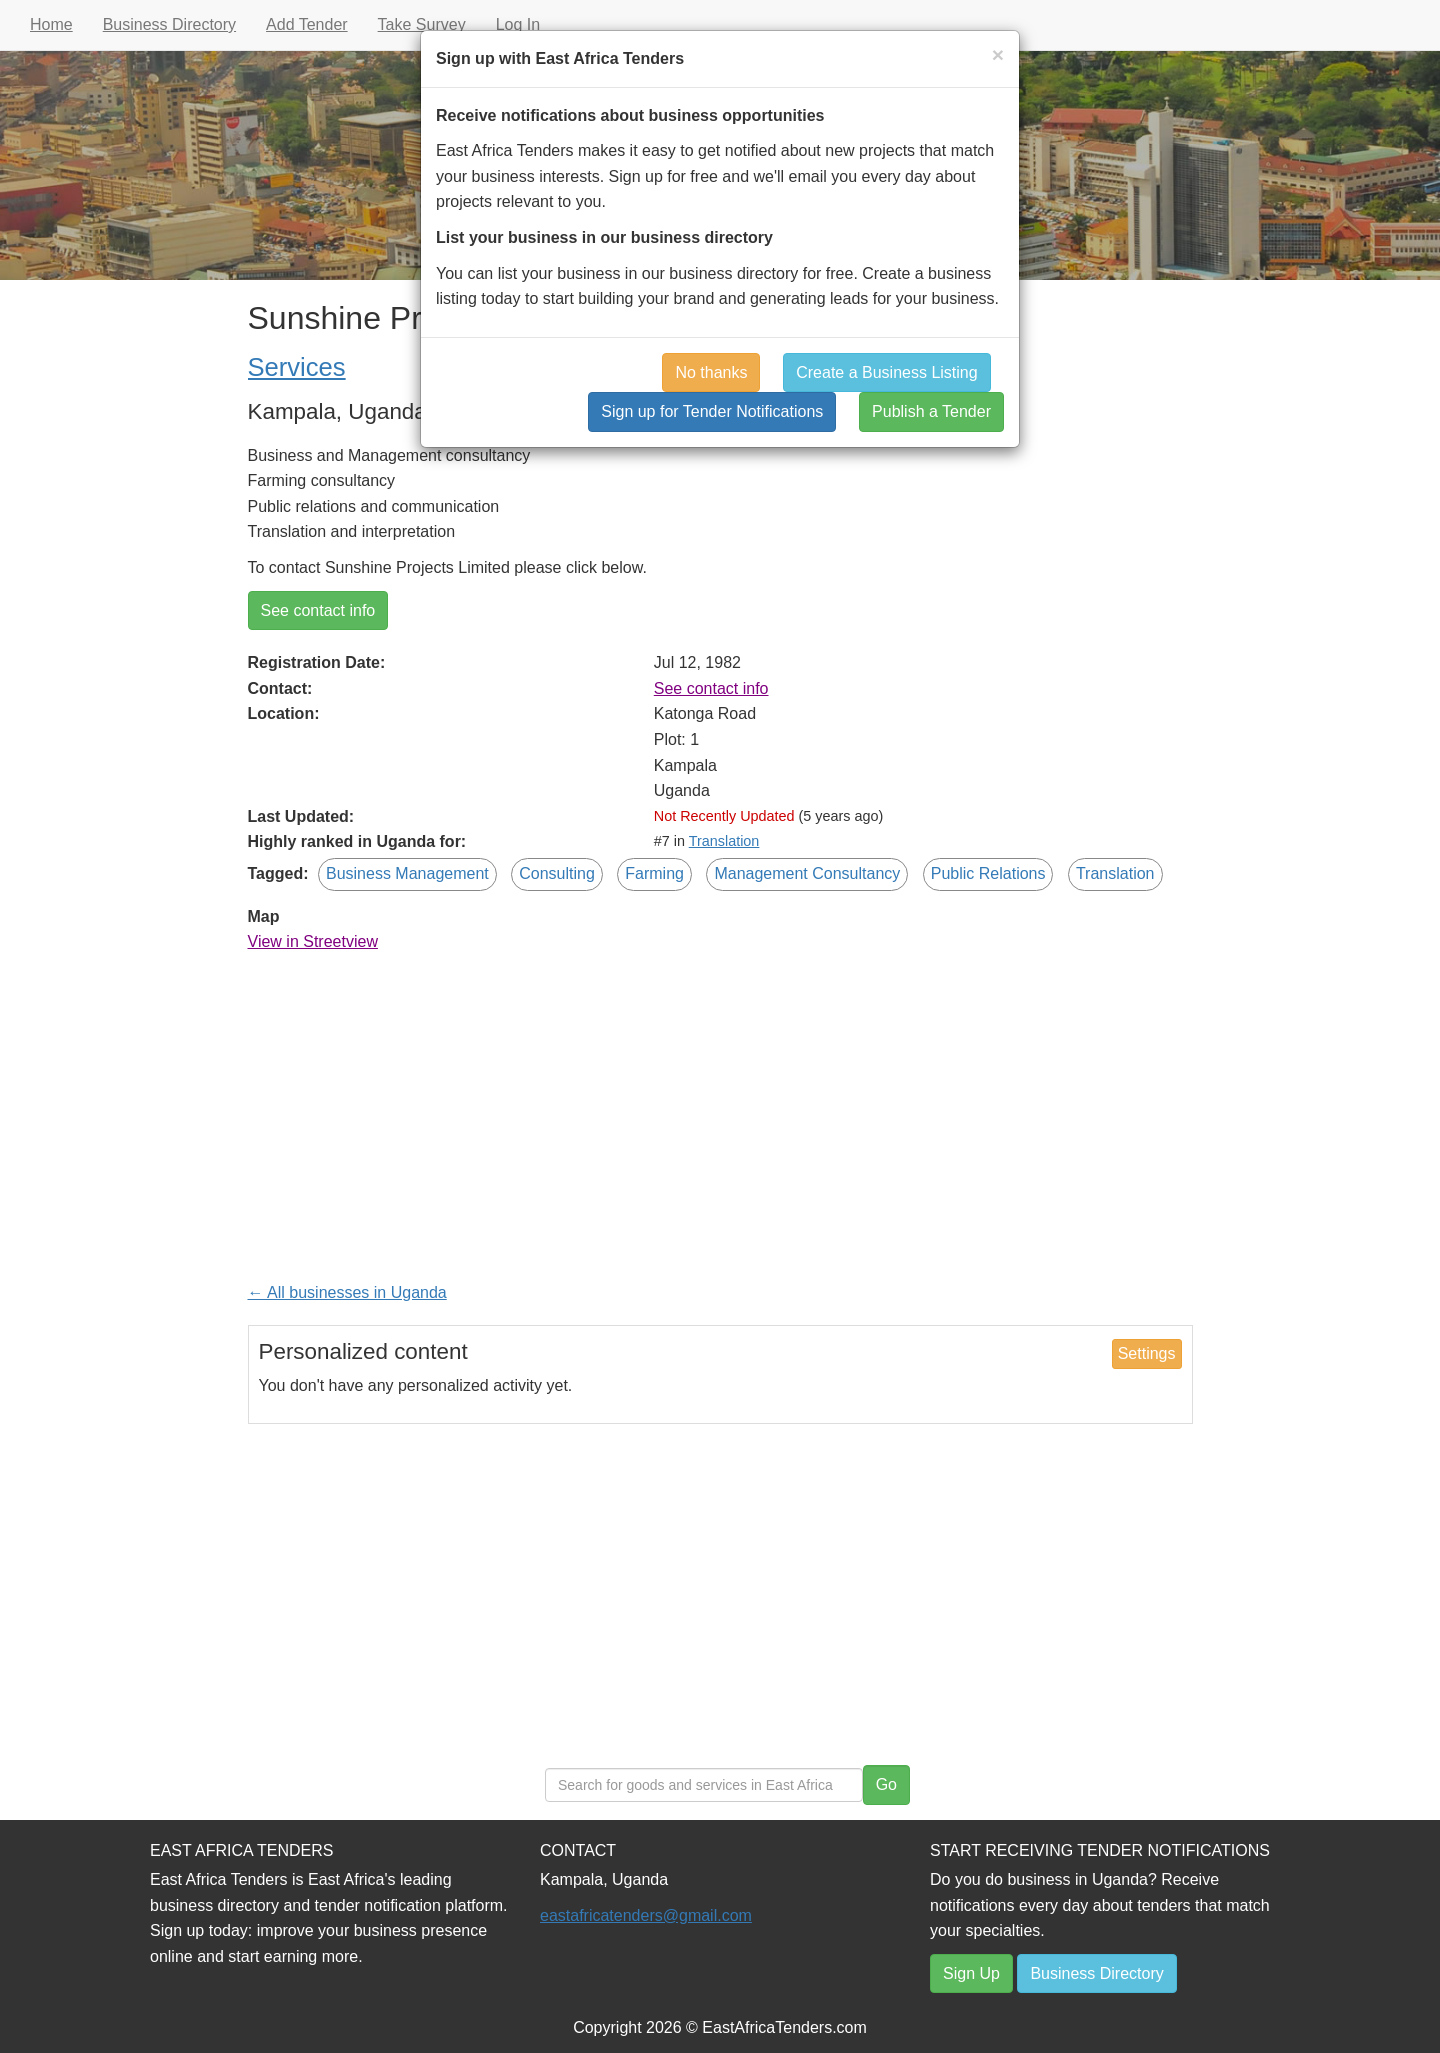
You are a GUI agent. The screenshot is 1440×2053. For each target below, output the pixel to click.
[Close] (998, 54)
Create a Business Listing (886, 372)
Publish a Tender (931, 411)
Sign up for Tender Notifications (712, 411)
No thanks (711, 372)
